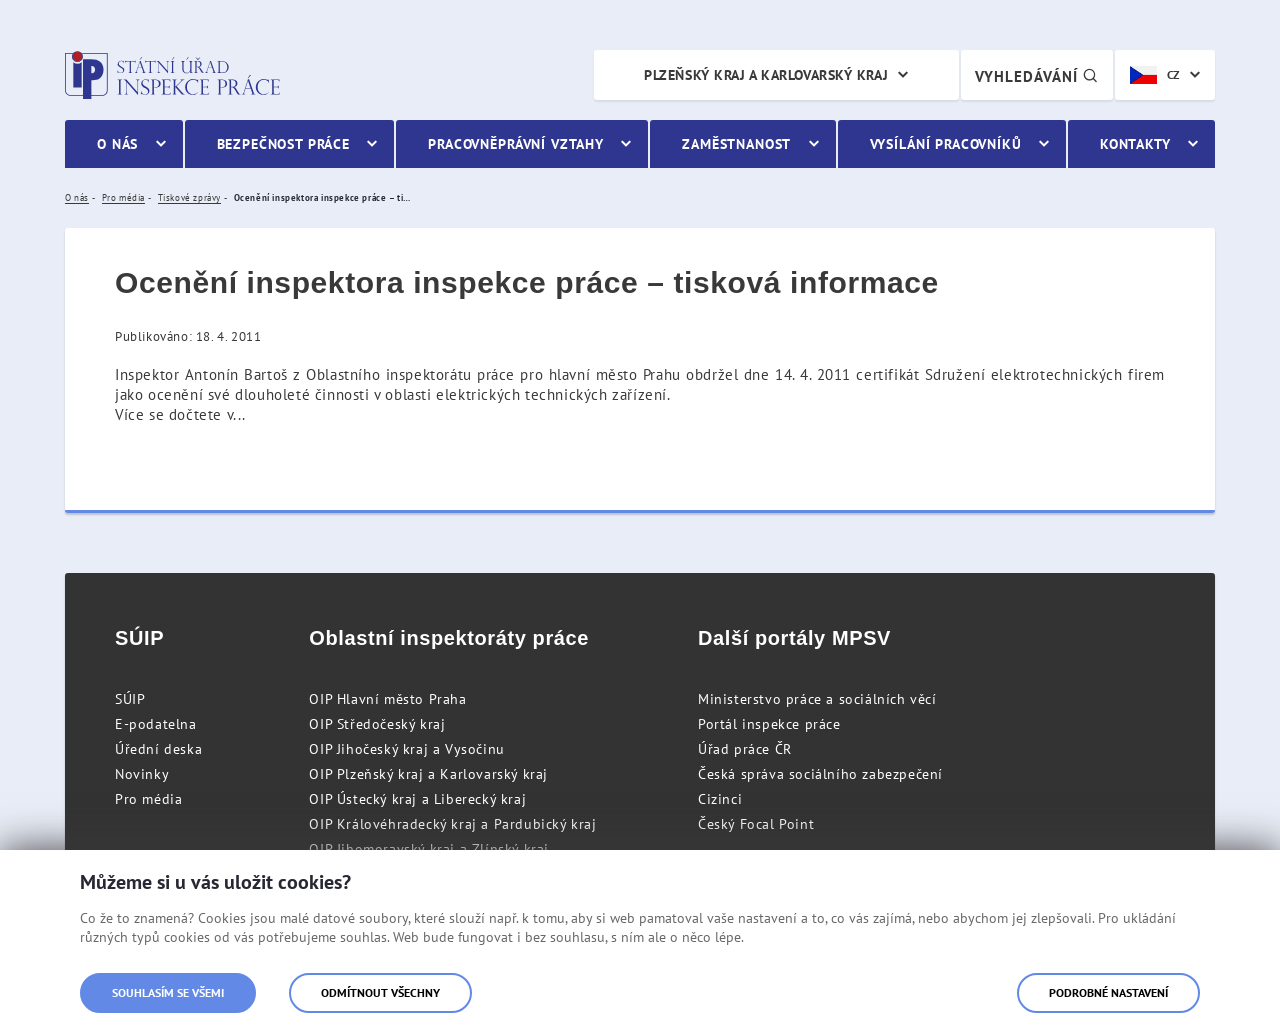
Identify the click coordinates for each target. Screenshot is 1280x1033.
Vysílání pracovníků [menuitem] (946, 144)
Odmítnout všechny (380, 992)
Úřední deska (158, 749)
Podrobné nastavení (1108, 992)
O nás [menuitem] (117, 144)
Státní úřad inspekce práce (172, 75)
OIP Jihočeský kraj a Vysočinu (406, 749)
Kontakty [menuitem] (1135, 144)
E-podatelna (156, 724)
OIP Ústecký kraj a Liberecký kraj (417, 799)
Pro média (148, 799)
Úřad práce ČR (745, 749)
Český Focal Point (756, 824)
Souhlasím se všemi (168, 992)
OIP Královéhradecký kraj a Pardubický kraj (452, 824)
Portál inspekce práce (769, 724)
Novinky (142, 774)
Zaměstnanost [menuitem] (736, 144)
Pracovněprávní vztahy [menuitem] (516, 144)
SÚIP (130, 699)
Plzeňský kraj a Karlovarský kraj (766, 75)
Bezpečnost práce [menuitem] (283, 144)
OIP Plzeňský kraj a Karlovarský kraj (428, 774)
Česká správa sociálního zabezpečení (820, 774)
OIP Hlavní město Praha (387, 699)
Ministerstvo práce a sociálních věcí (817, 699)
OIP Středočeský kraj (377, 724)
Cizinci (720, 799)
